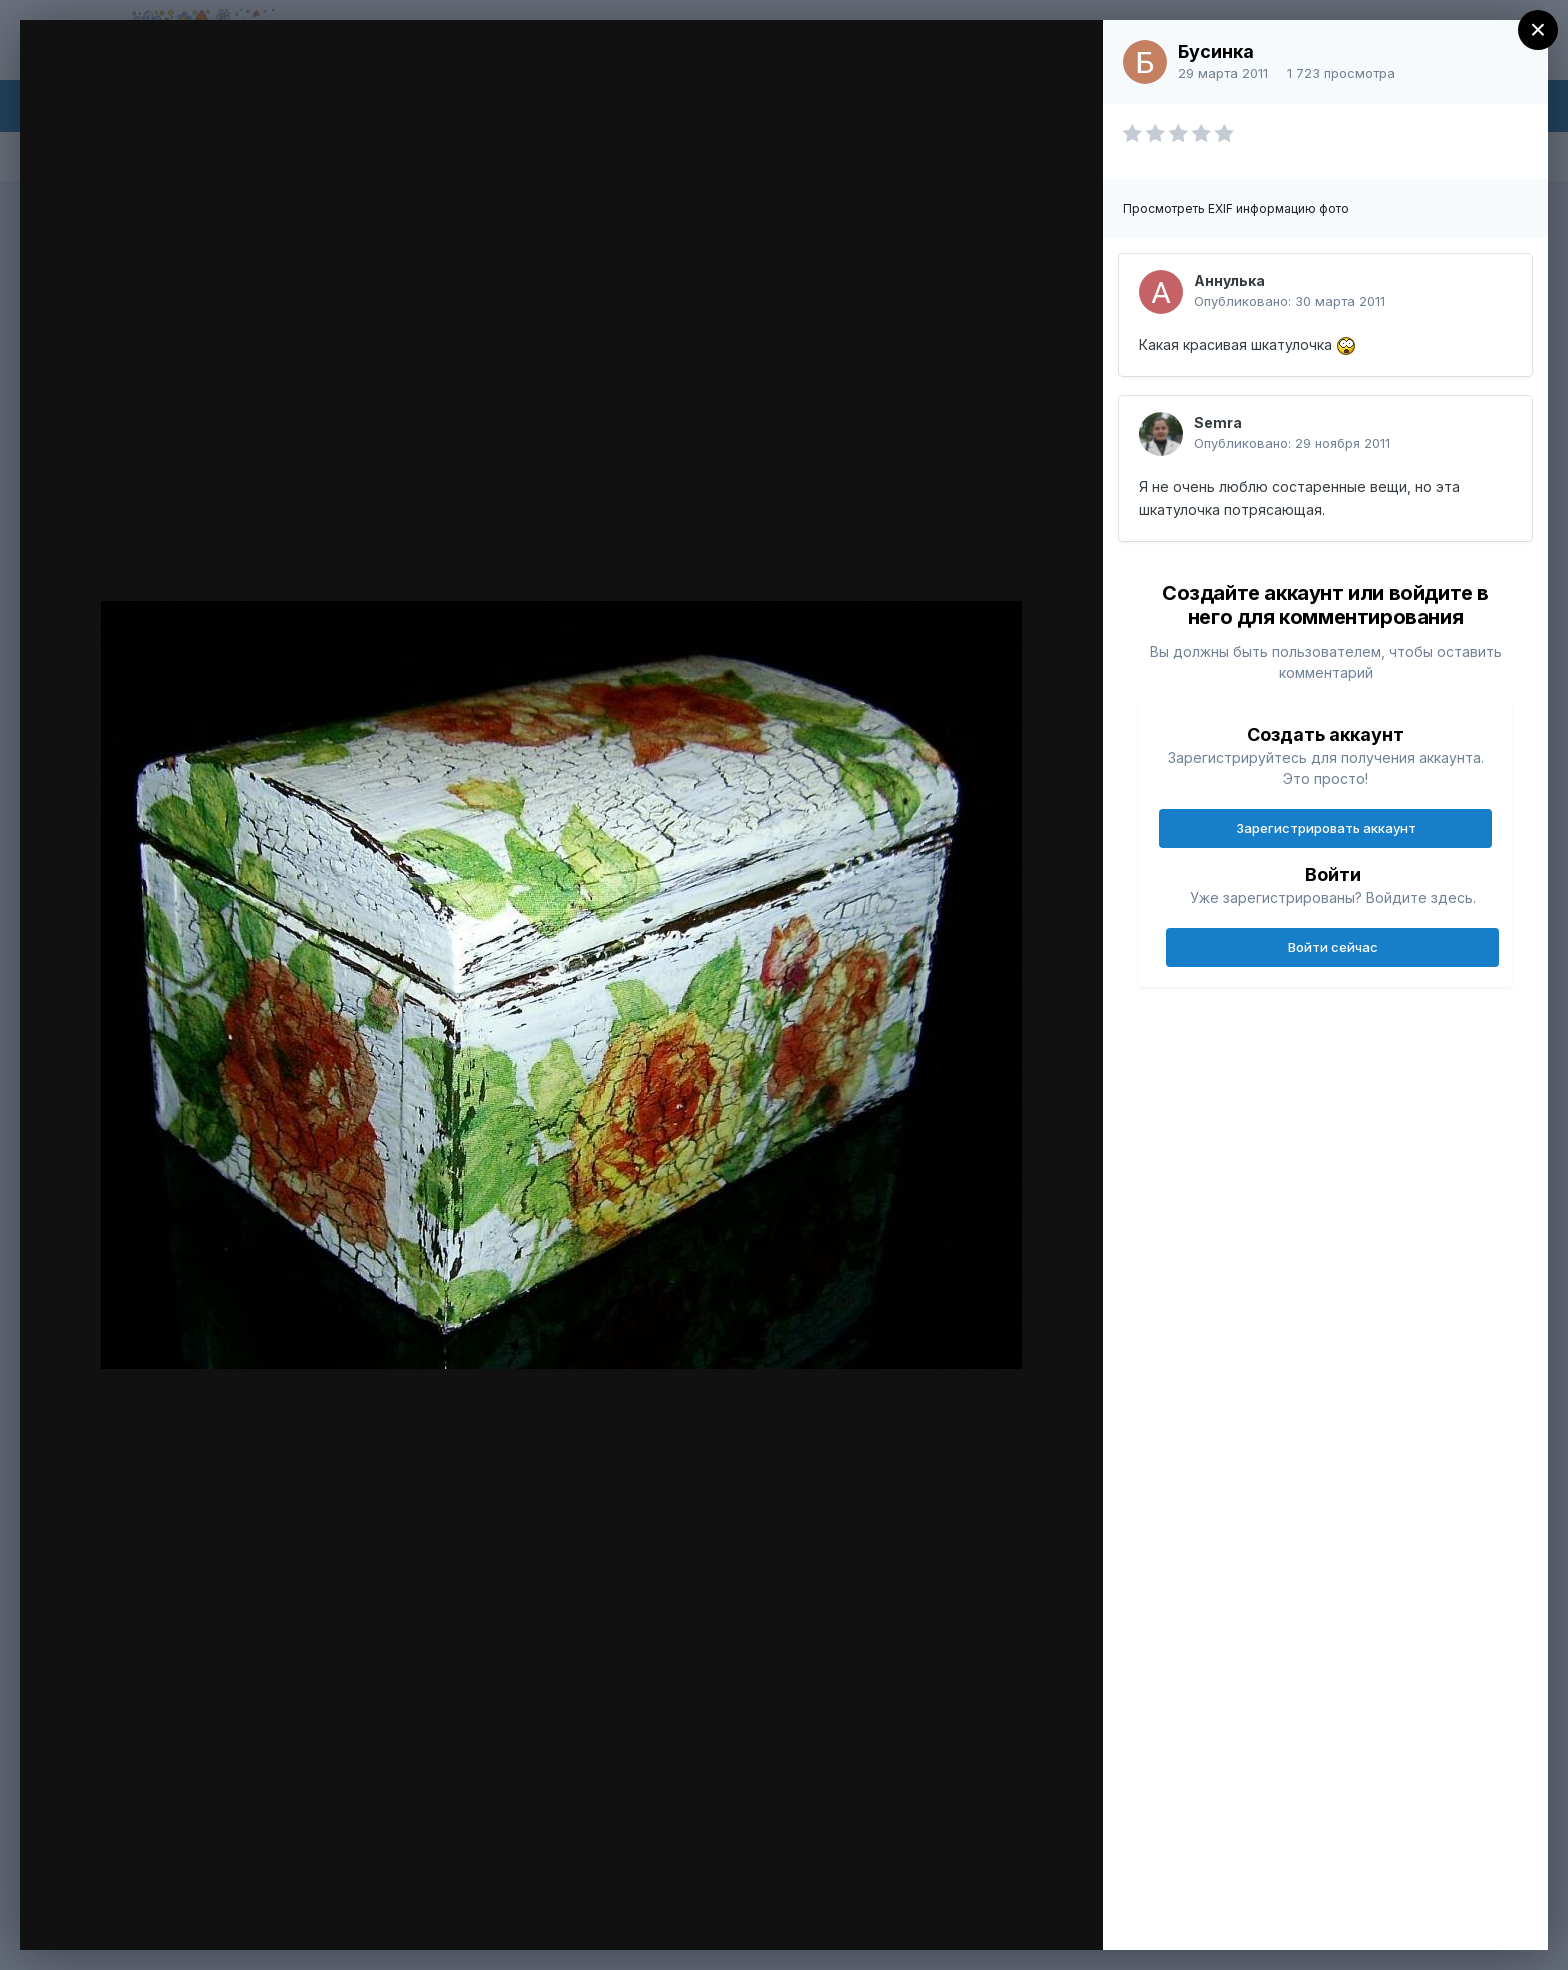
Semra (1218, 422)
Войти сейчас (1333, 947)
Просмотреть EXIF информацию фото (1236, 208)
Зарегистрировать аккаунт (1326, 828)
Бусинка (1216, 51)
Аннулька (1229, 280)
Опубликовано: (1289, 301)
